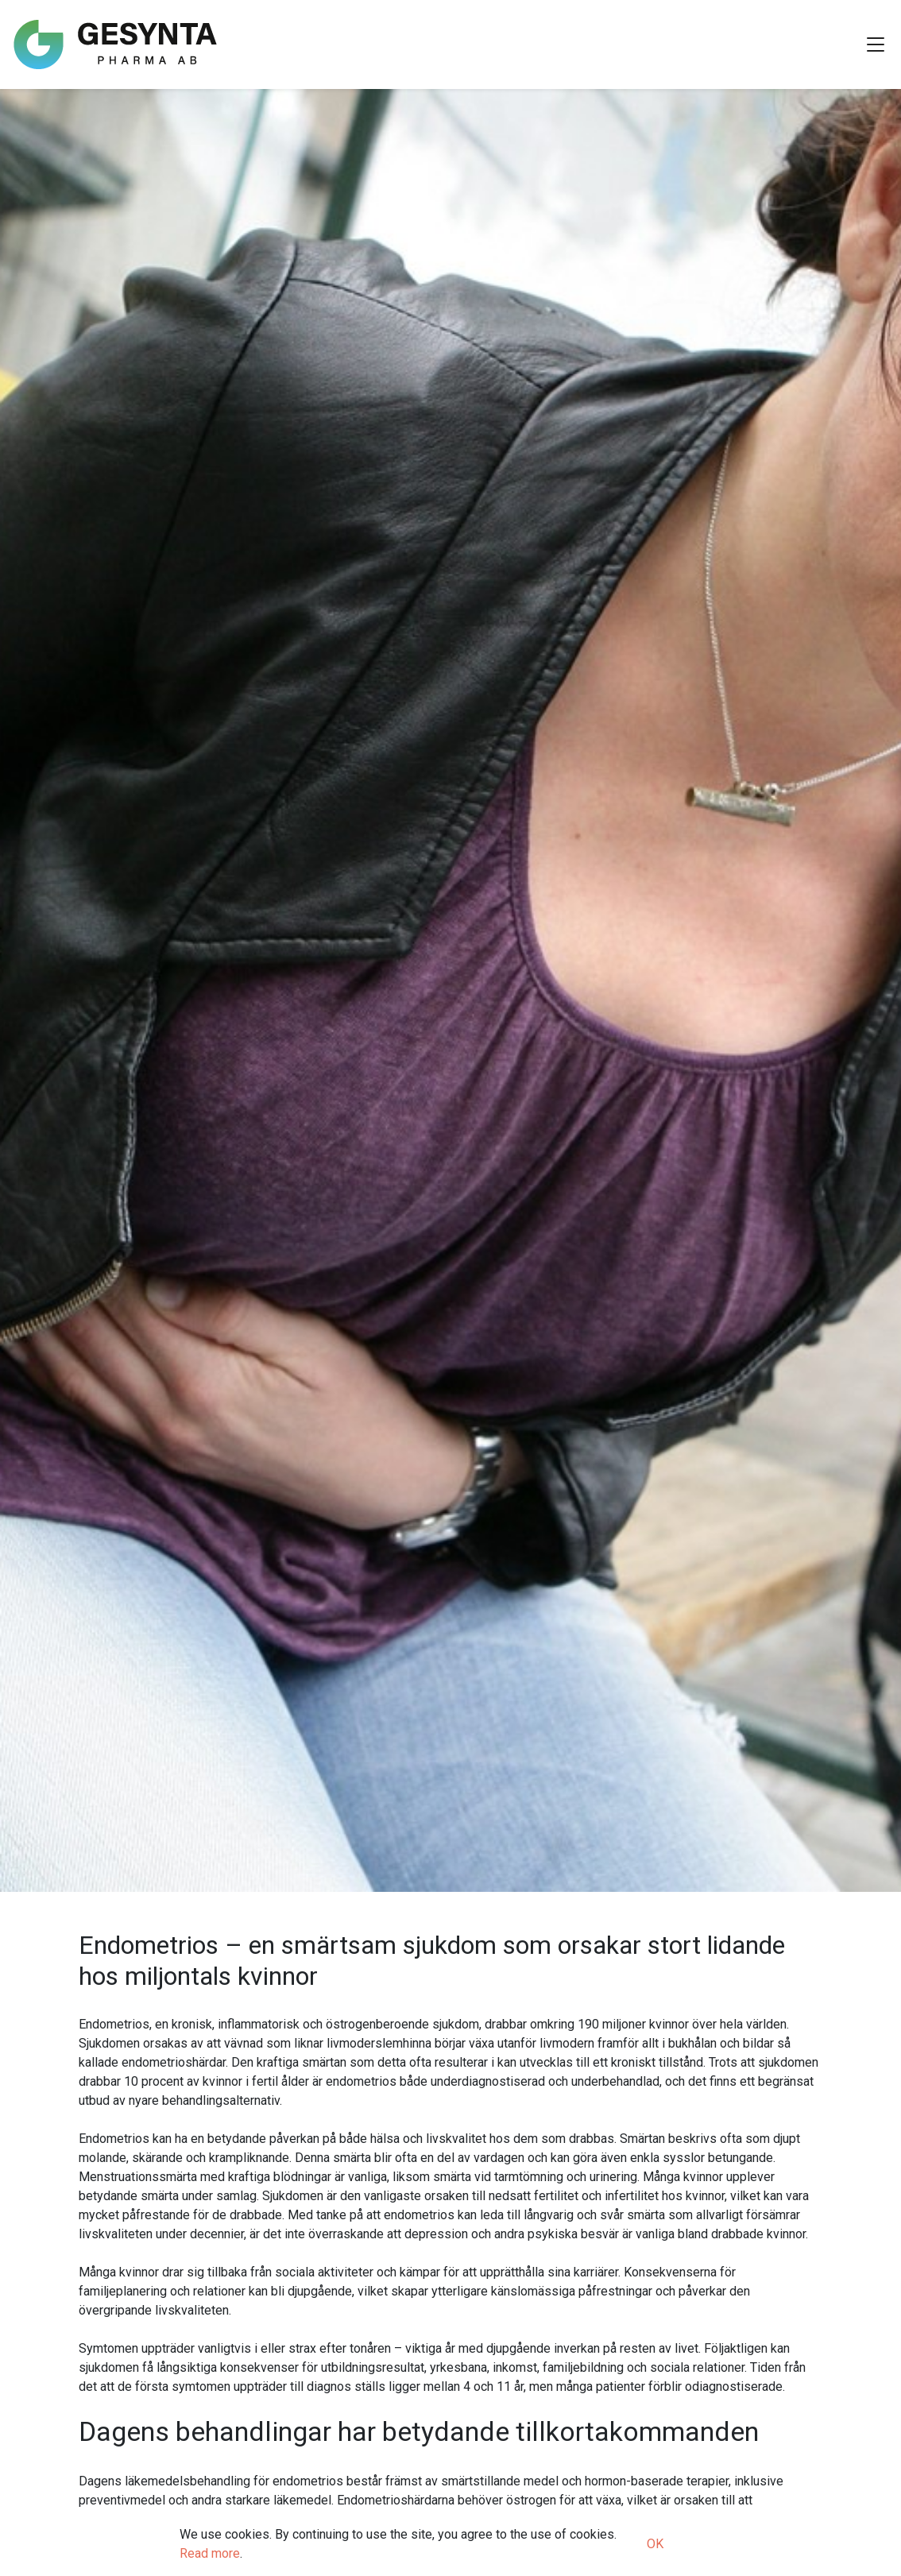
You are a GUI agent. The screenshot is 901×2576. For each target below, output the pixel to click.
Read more (210, 2553)
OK (655, 2543)
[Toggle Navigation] (875, 44)
